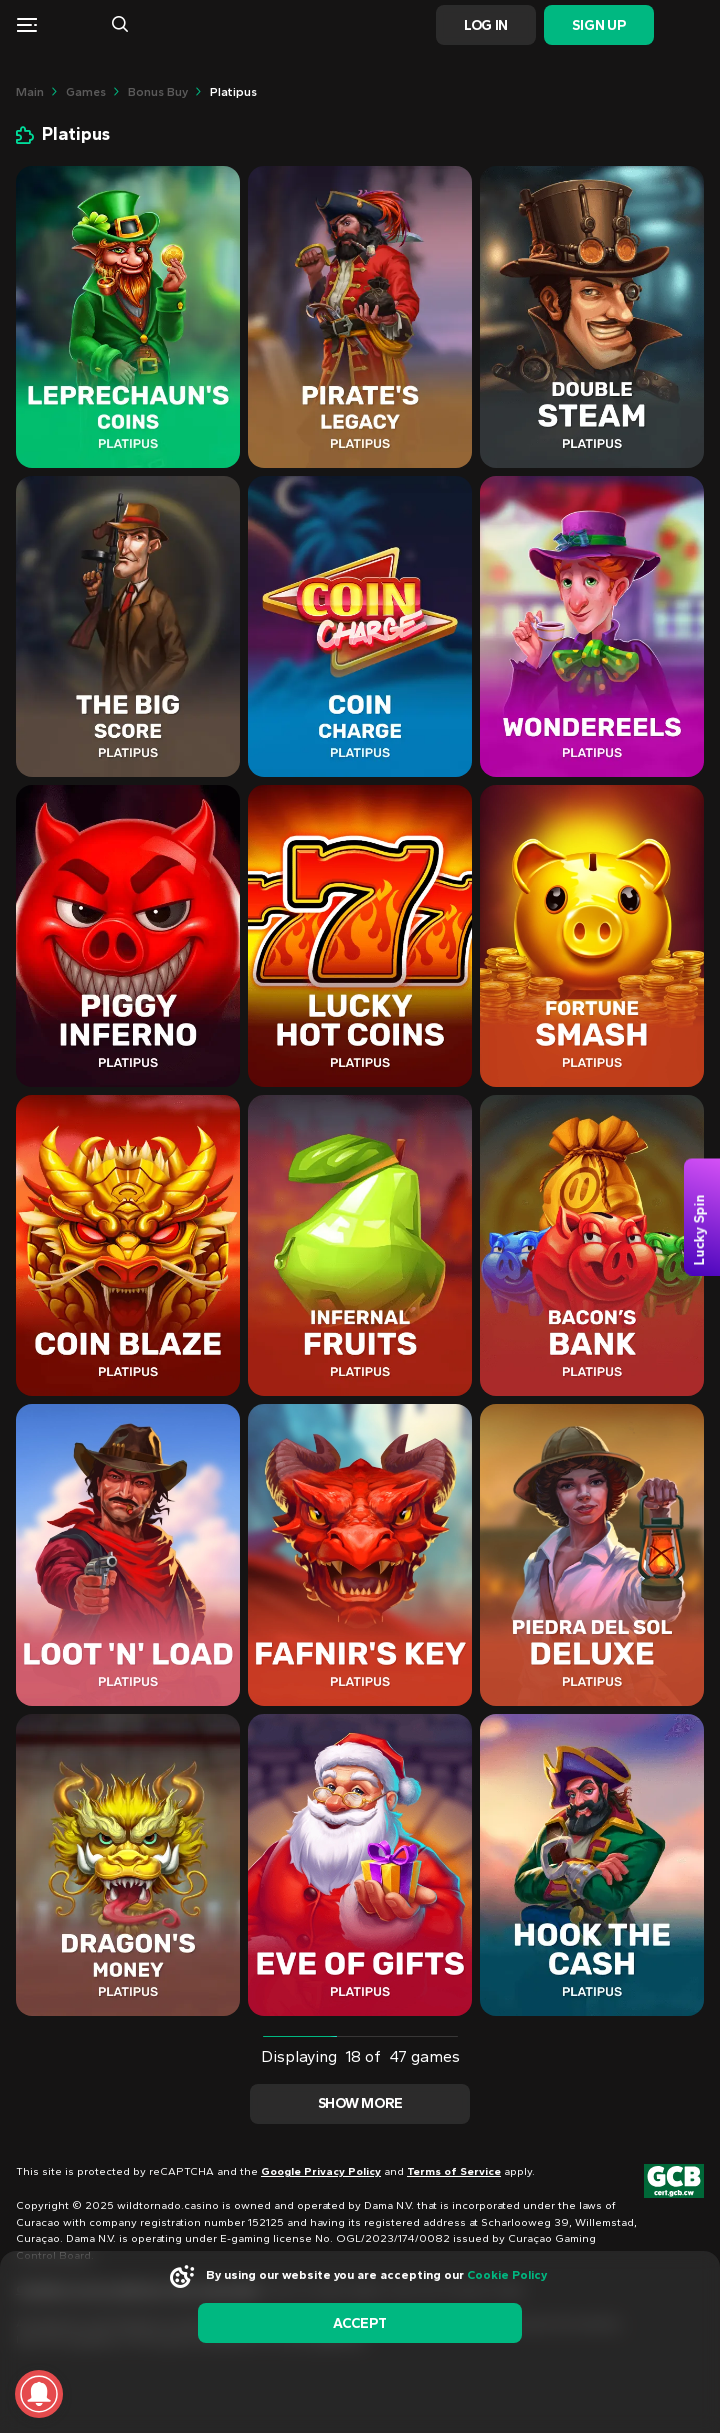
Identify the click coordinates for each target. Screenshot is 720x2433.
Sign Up (598, 25)
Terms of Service (454, 2171)
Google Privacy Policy (321, 2171)
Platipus (233, 92)
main (30, 92)
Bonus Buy (158, 92)
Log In (486, 25)
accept (359, 2323)
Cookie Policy (507, 2275)
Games (86, 92)
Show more (360, 2103)
